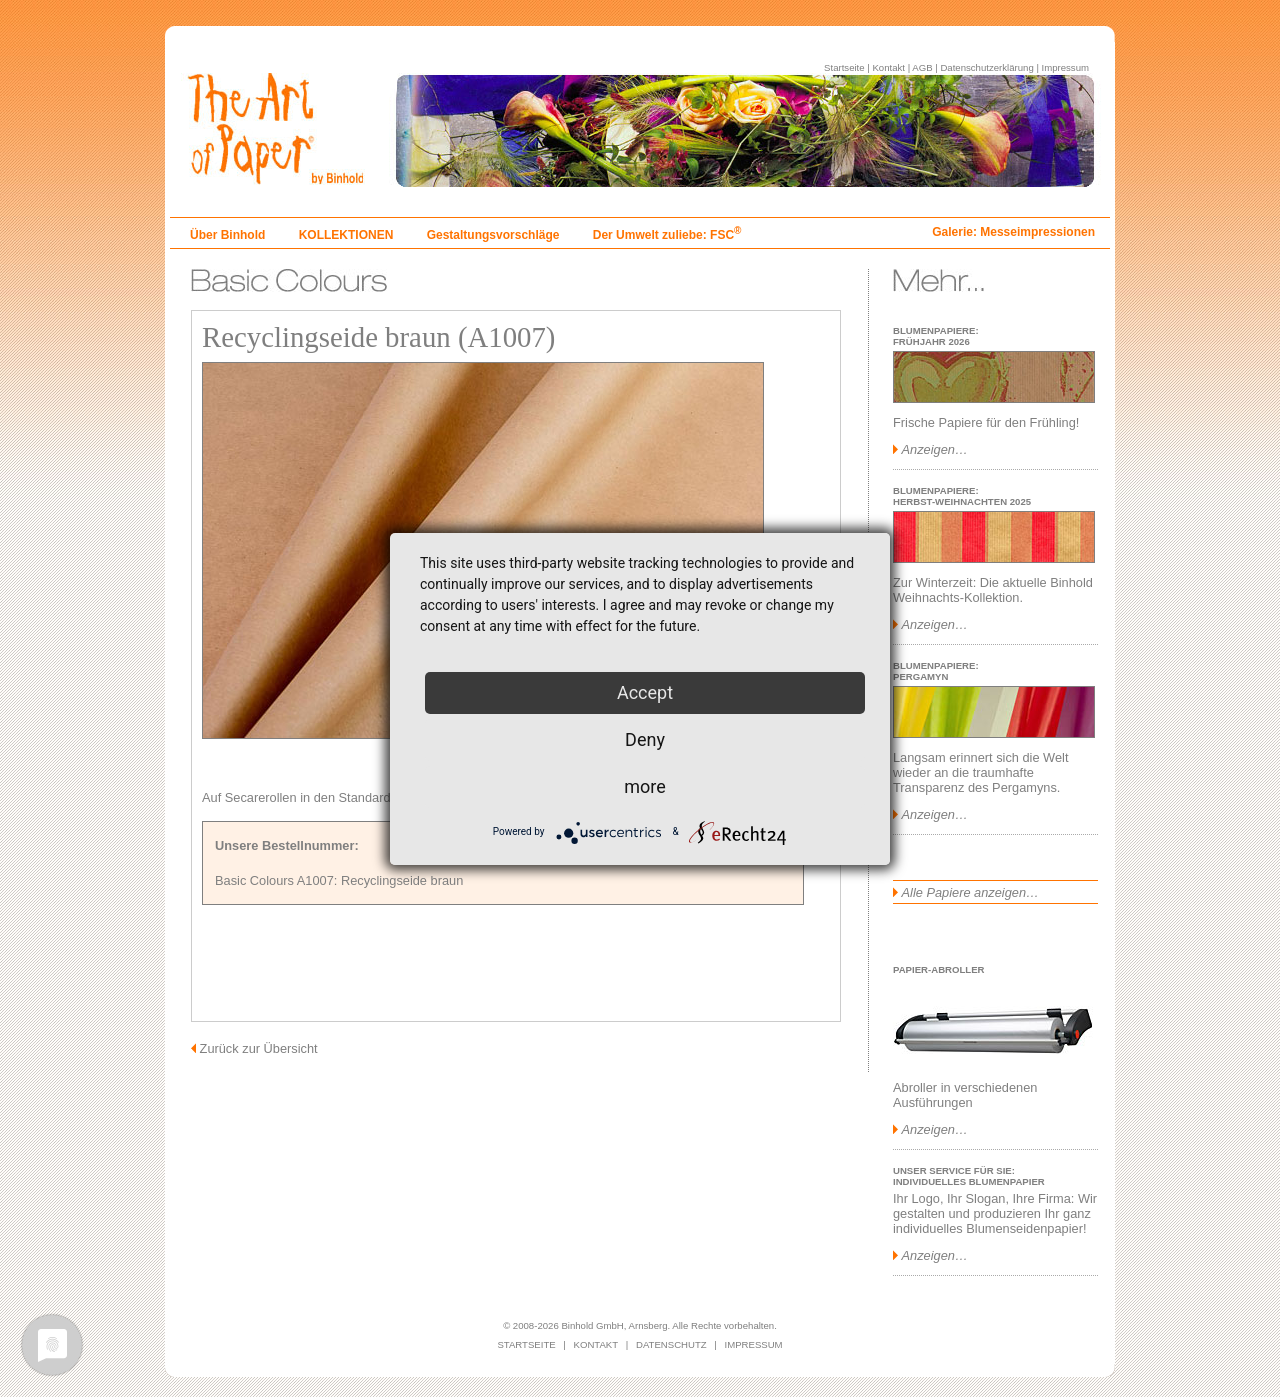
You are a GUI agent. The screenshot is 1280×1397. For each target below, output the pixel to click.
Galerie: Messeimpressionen (1013, 232)
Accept (645, 692)
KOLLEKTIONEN (346, 235)
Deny (645, 739)
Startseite (844, 67)
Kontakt (888, 67)
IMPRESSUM (754, 1344)
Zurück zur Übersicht (259, 1048)
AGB (922, 67)
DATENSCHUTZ (671, 1344)
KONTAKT (596, 1344)
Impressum (1065, 67)
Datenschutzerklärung (986, 67)
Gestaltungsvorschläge (493, 235)
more (645, 786)
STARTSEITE (526, 1344)
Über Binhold (227, 235)
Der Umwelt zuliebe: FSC (667, 235)
